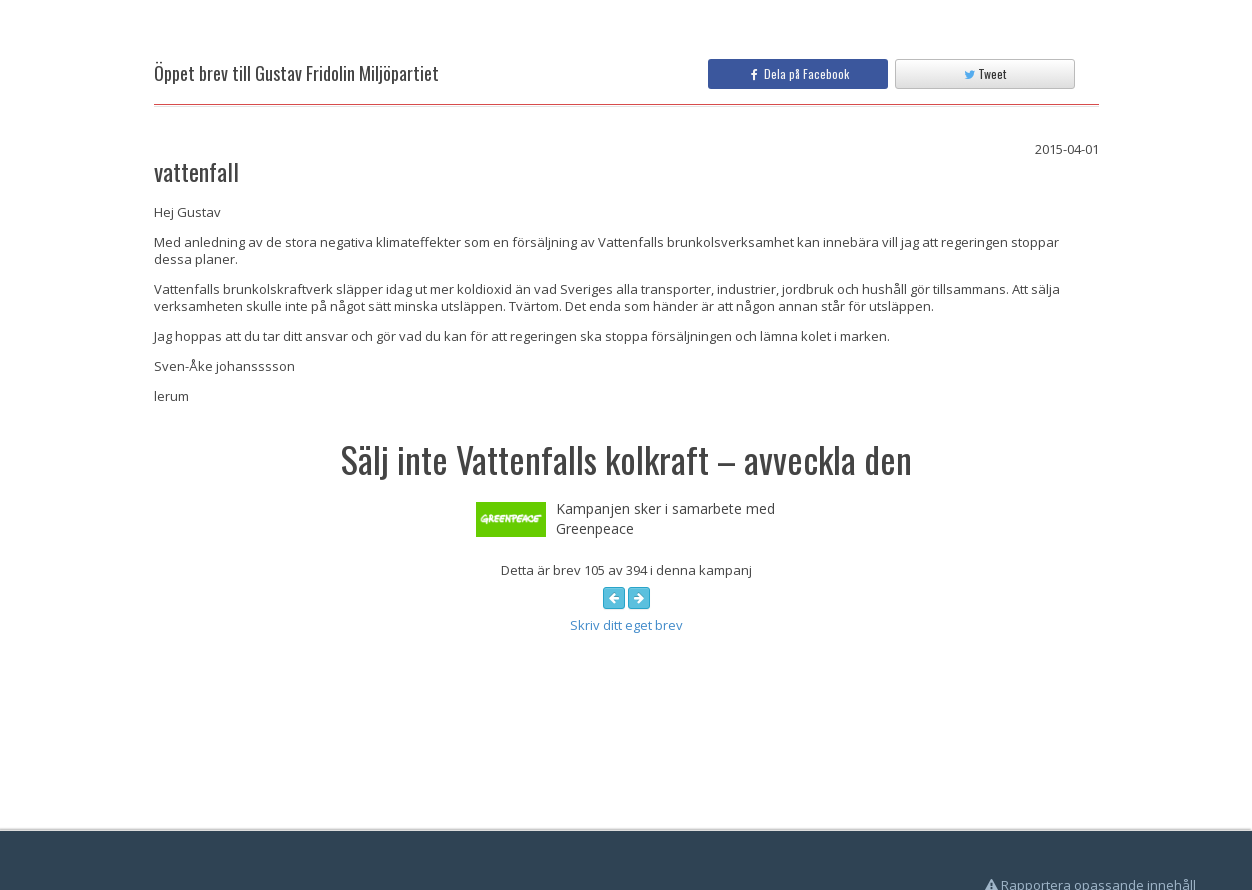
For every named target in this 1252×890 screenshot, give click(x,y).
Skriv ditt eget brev (626, 625)
